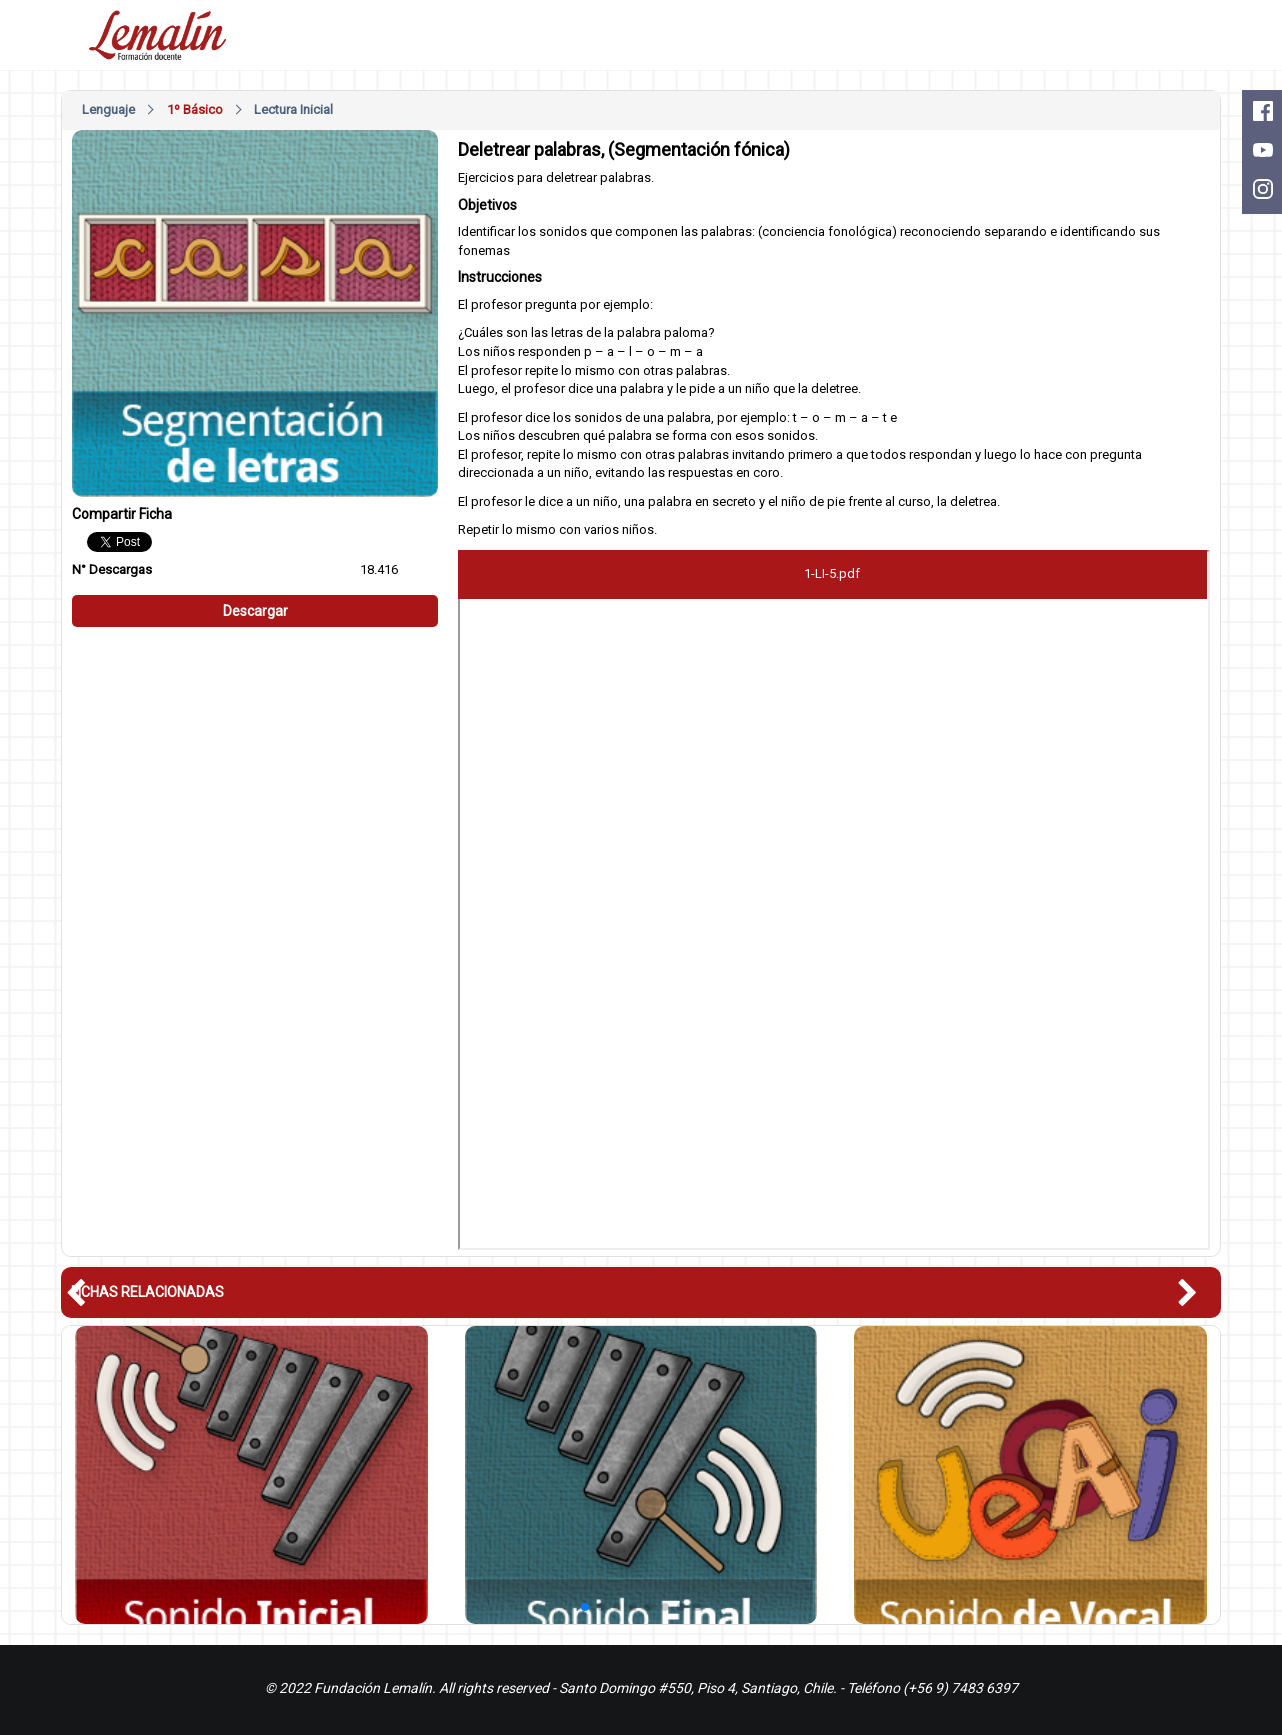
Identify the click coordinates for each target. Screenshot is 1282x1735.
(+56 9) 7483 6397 (960, 1688)
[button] (1199, 1293)
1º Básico (195, 109)
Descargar (255, 611)
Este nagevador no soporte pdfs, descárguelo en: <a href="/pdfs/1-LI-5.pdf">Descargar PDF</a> (834, 900)
